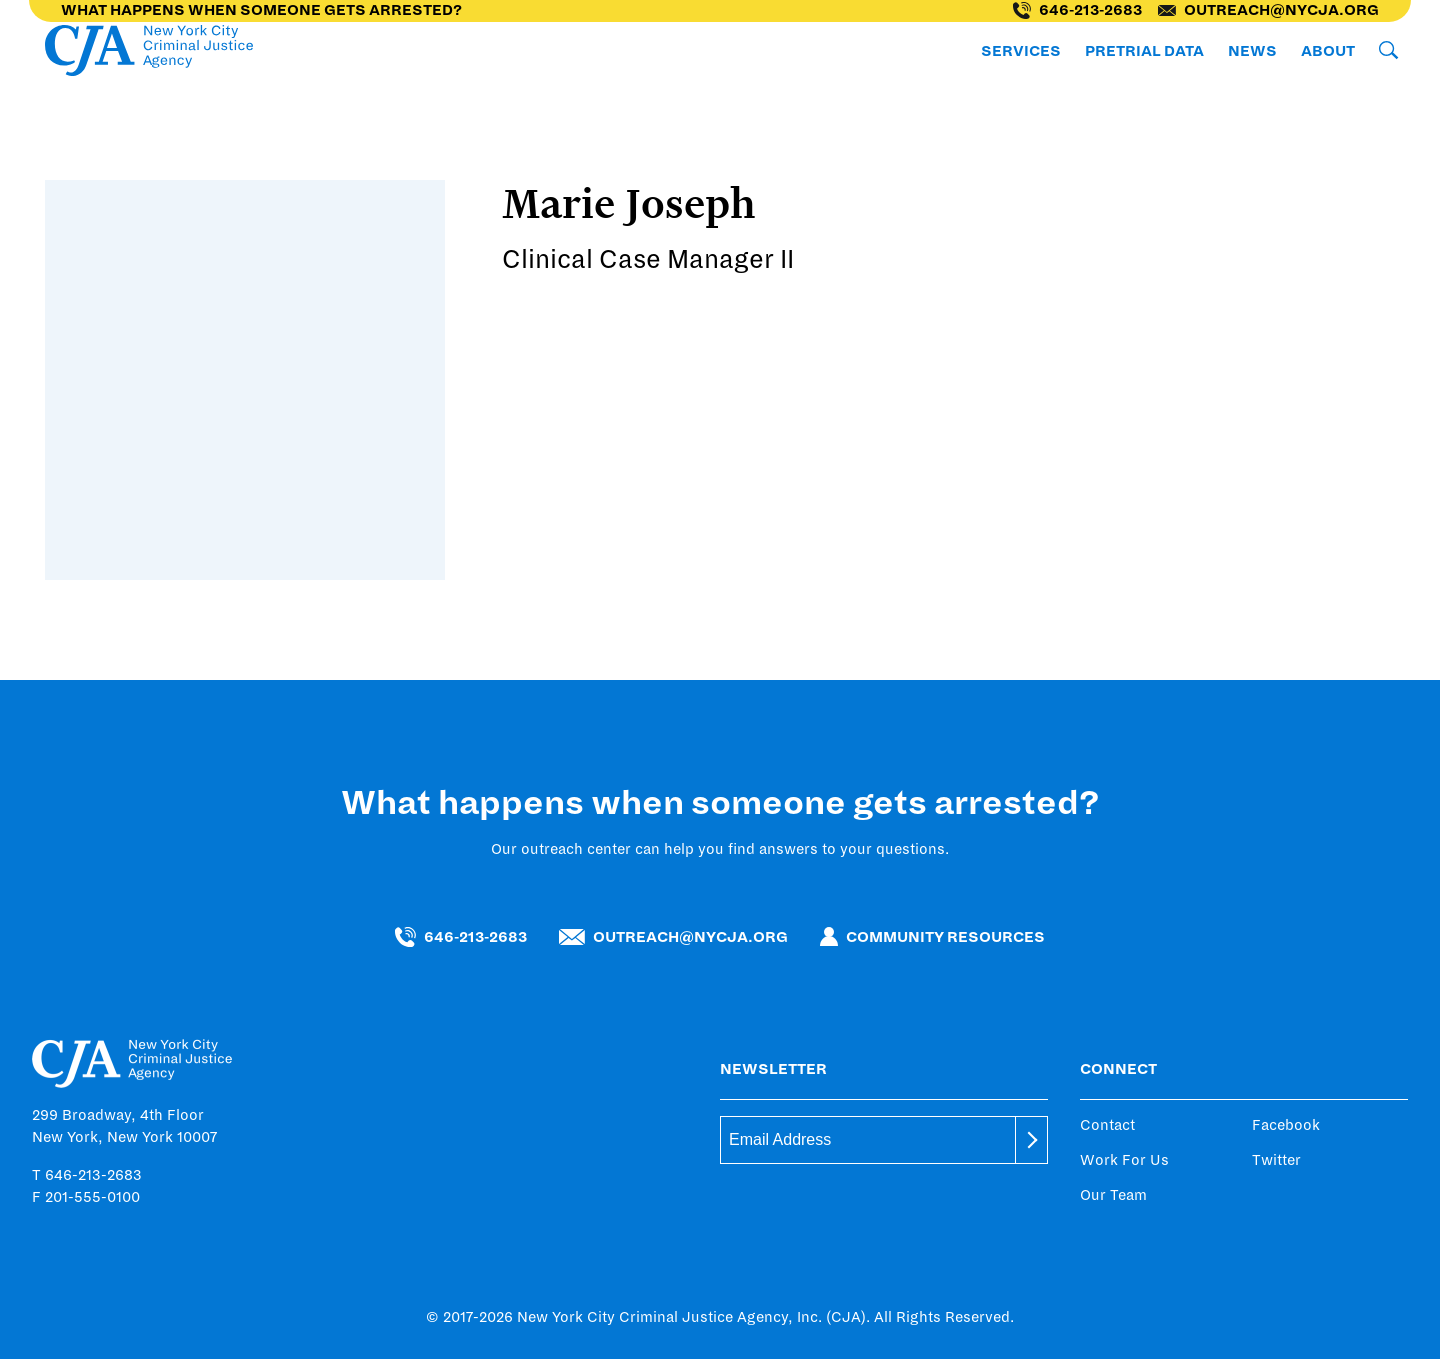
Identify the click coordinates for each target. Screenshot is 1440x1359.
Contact (1107, 1125)
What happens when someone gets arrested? (261, 10)
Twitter (1276, 1160)
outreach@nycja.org (1268, 10)
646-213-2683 (1077, 10)
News (1252, 51)
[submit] (1031, 1140)
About (1328, 51)
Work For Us (1124, 1160)
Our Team (1113, 1195)
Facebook (1286, 1125)
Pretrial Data (1144, 51)
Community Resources (932, 936)
